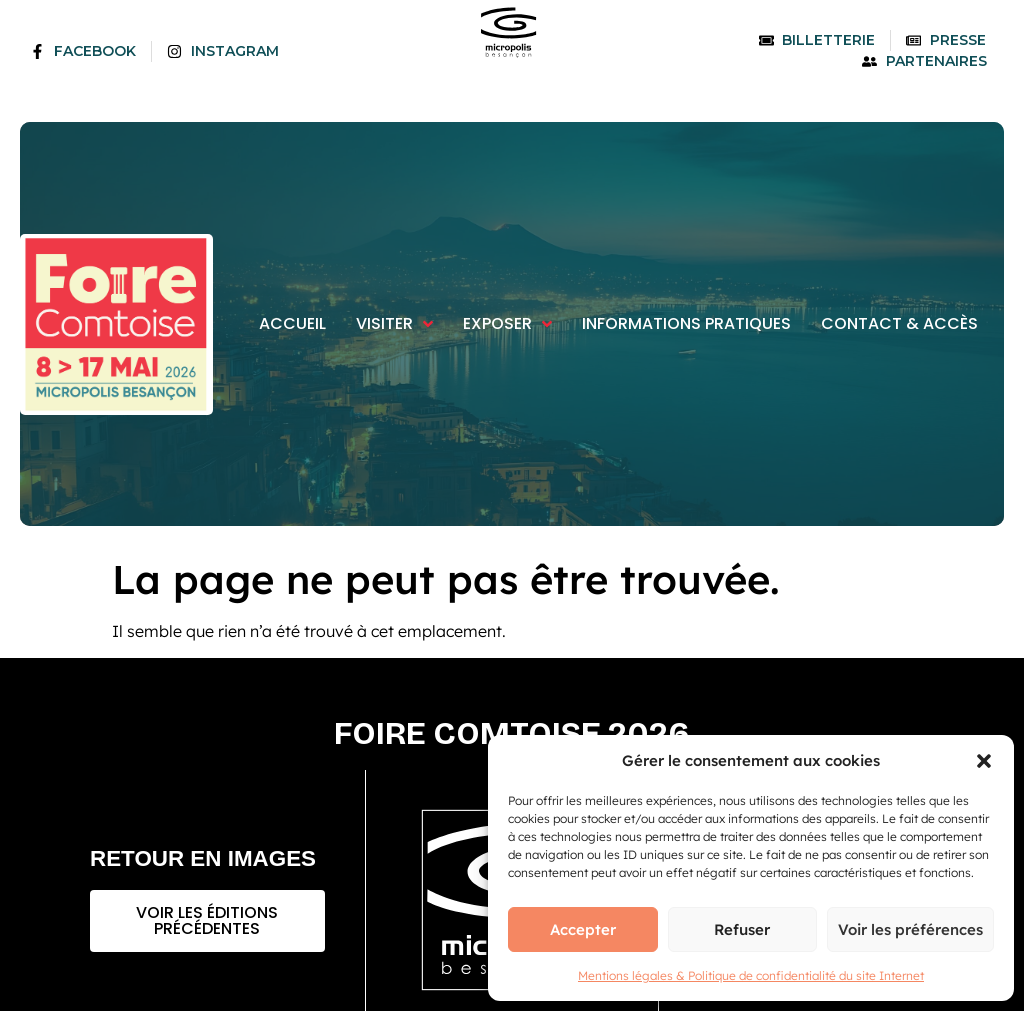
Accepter (583, 929)
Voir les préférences (910, 929)
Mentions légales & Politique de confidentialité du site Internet (751, 975)
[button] (984, 761)
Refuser (742, 929)
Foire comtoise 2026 (512, 733)
